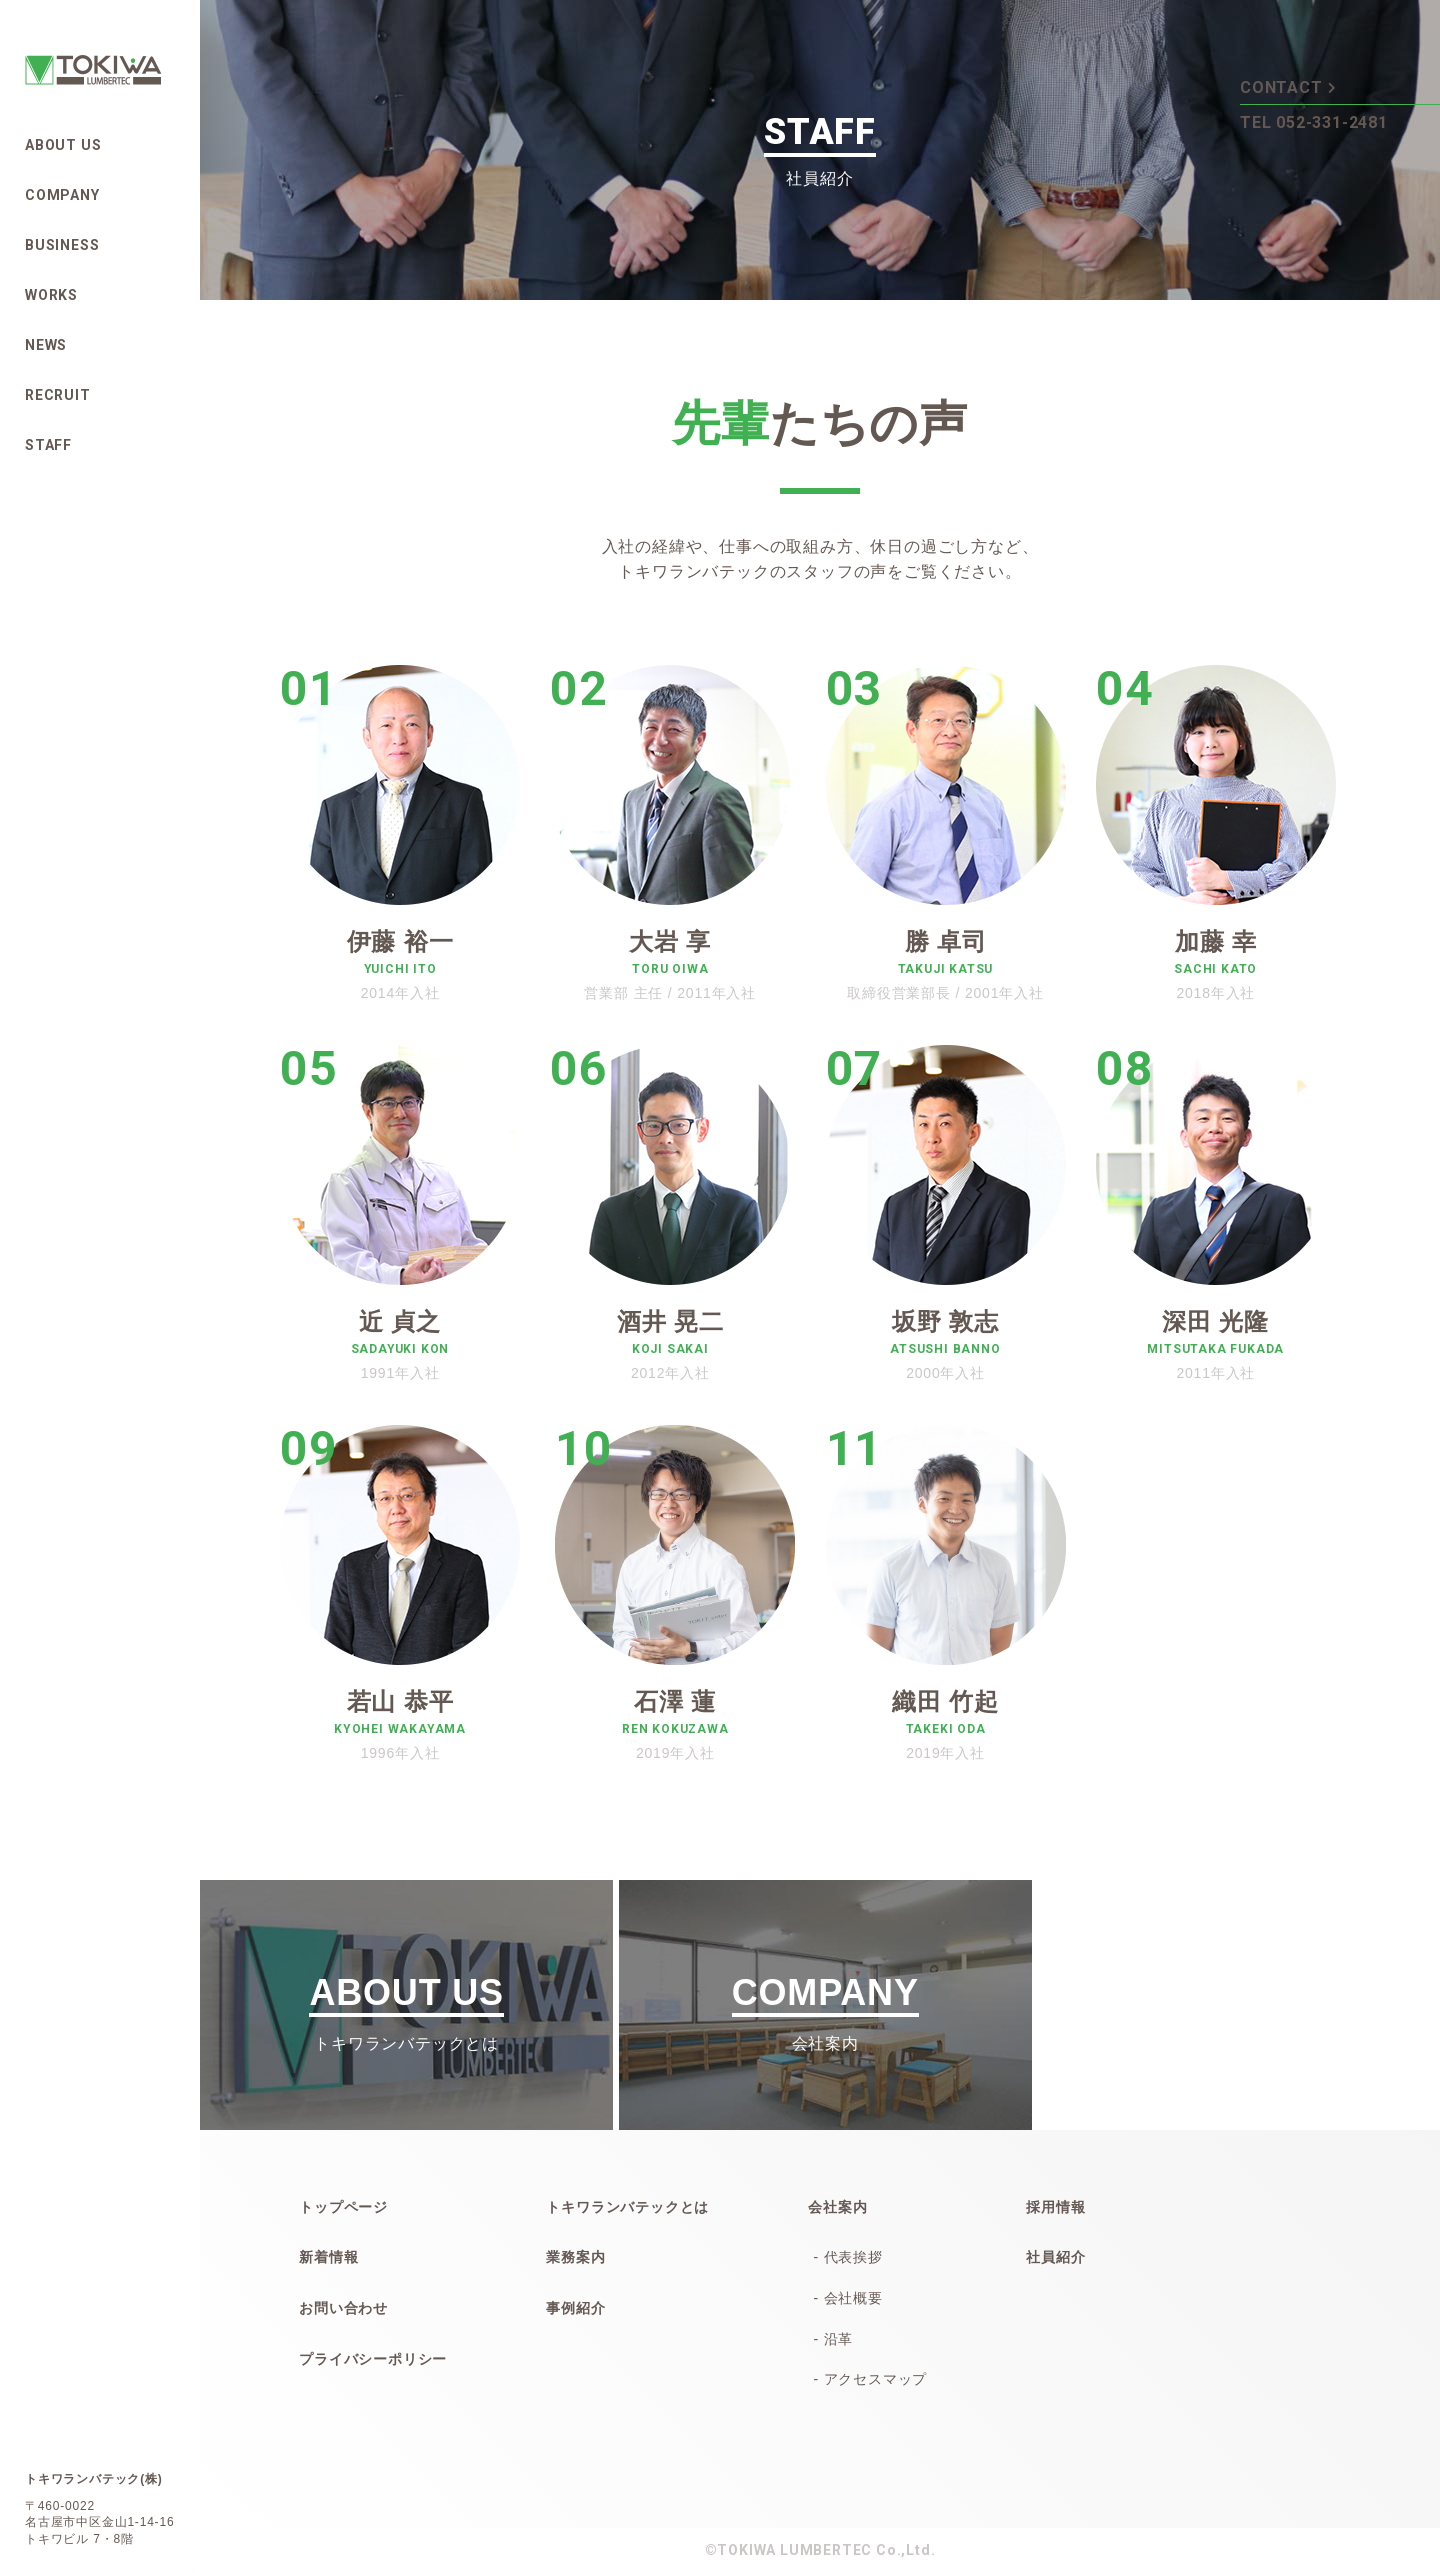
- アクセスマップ (870, 2379)
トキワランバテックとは (627, 2207)
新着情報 (328, 2257)
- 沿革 (833, 2339)
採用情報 (1055, 2207)
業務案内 (575, 2257)
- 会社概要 (847, 2298)
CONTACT (1288, 86)
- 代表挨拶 (847, 2257)
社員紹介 (1055, 2257)
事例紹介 (575, 2308)
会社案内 (837, 2207)
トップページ (343, 2207)
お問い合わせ (343, 2308)
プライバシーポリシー (373, 2359)
